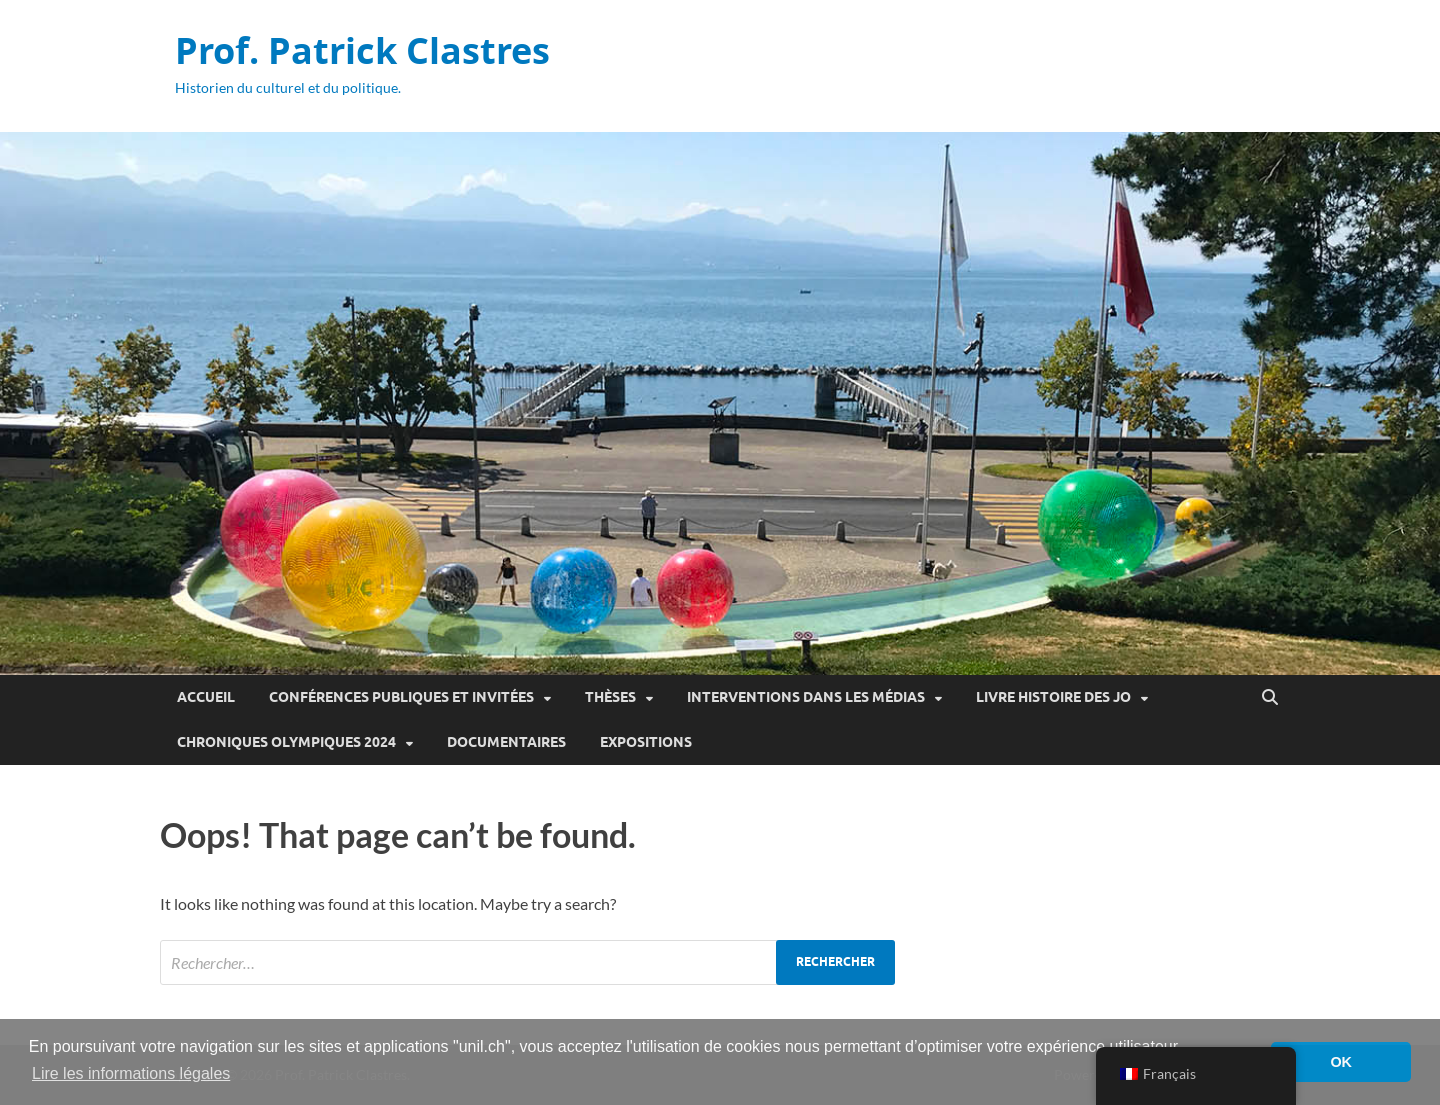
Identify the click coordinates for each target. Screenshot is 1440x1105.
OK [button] (1341, 1062)
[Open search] (1270, 698)
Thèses (610, 697)
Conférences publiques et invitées (401, 697)
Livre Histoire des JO (1053, 697)
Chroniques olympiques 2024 (286, 742)
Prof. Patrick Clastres (362, 50)
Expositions (646, 742)
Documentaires (506, 742)
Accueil (206, 697)
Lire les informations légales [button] (131, 1073)
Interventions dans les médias (806, 697)
